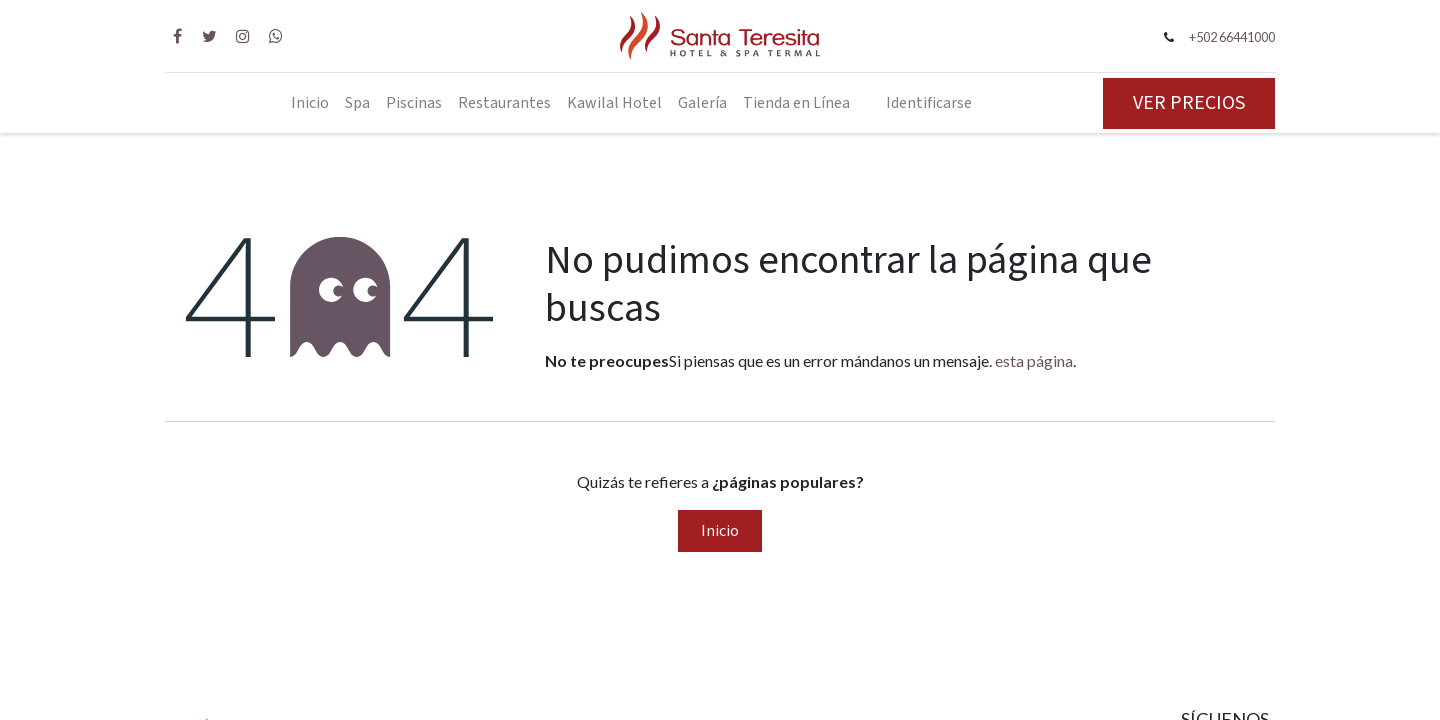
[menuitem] (310, 103)
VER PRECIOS (1189, 103)
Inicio (720, 531)
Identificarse (929, 103)
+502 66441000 (1232, 37)
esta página (1034, 360)
